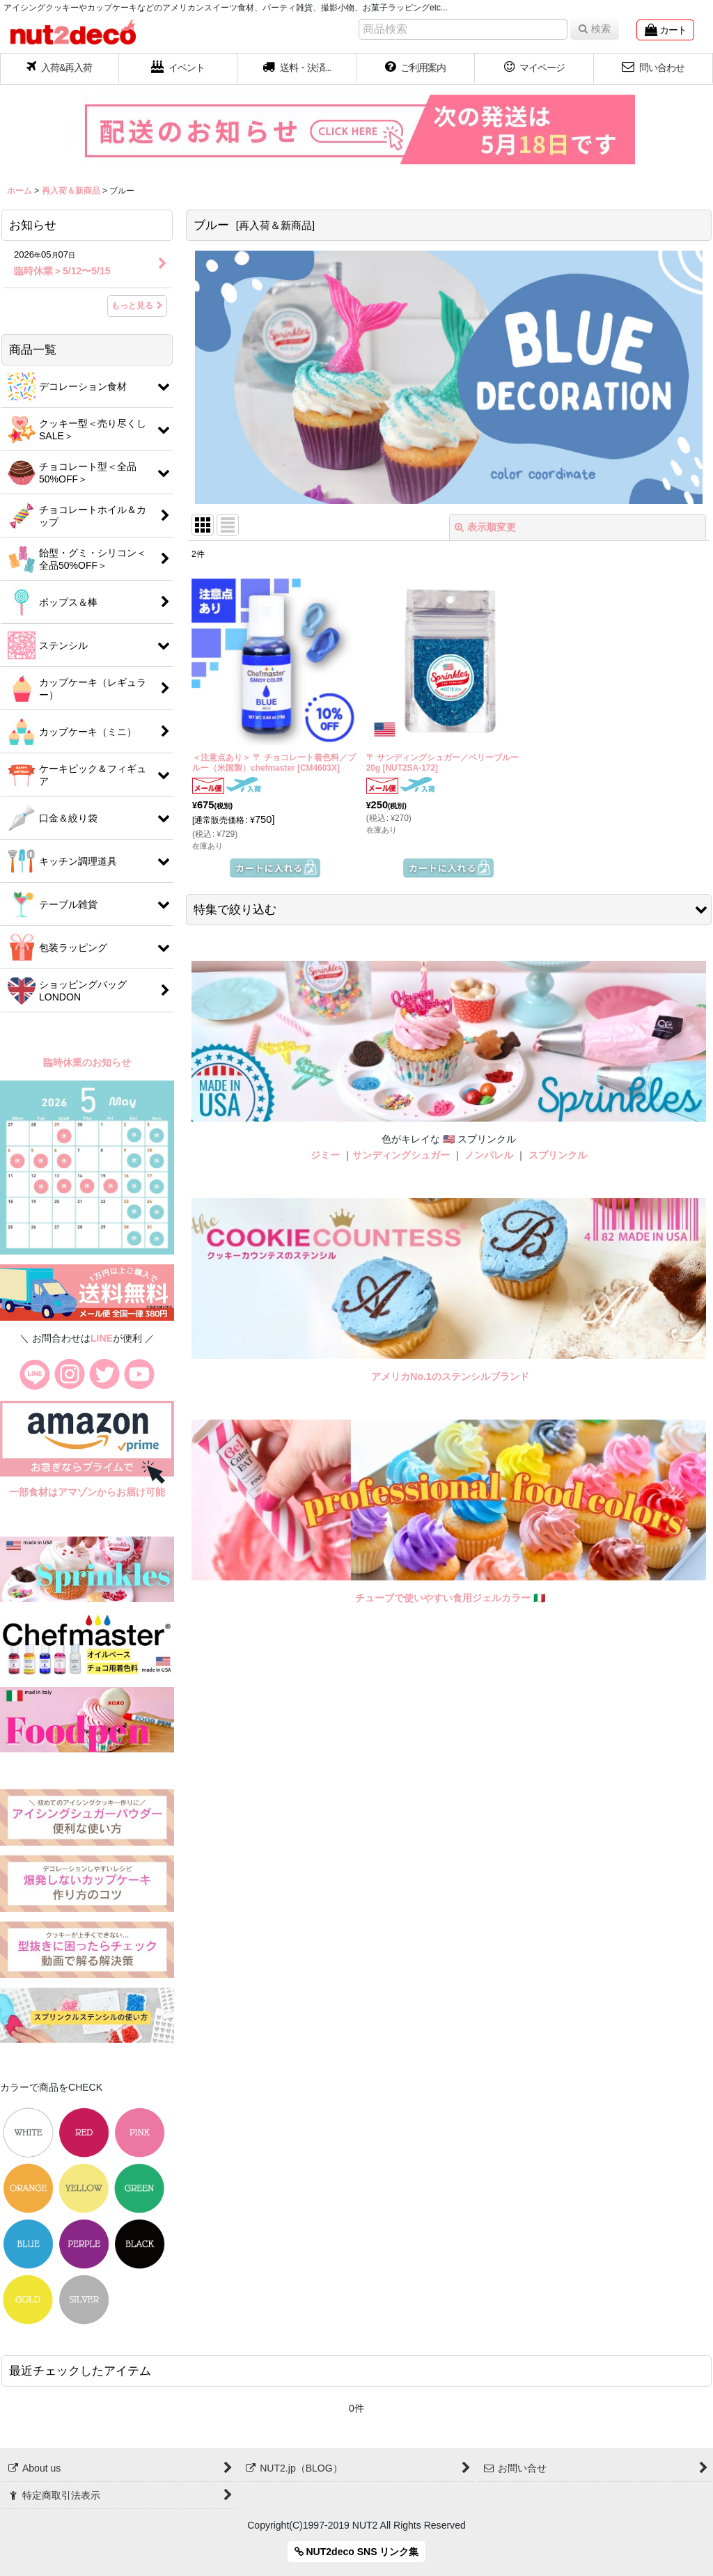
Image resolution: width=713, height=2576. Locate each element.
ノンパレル (488, 1155)
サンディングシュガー (401, 1155)
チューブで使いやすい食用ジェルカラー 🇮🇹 (450, 1597)
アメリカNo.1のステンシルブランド (449, 1376)
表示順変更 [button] (485, 527)
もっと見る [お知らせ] (137, 306)
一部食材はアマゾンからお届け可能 (87, 1492)
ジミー (325, 1155)
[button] (296, 69)
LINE (102, 1338)
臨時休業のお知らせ (87, 1062)
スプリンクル (557, 1155)
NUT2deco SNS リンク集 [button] (357, 2551)
